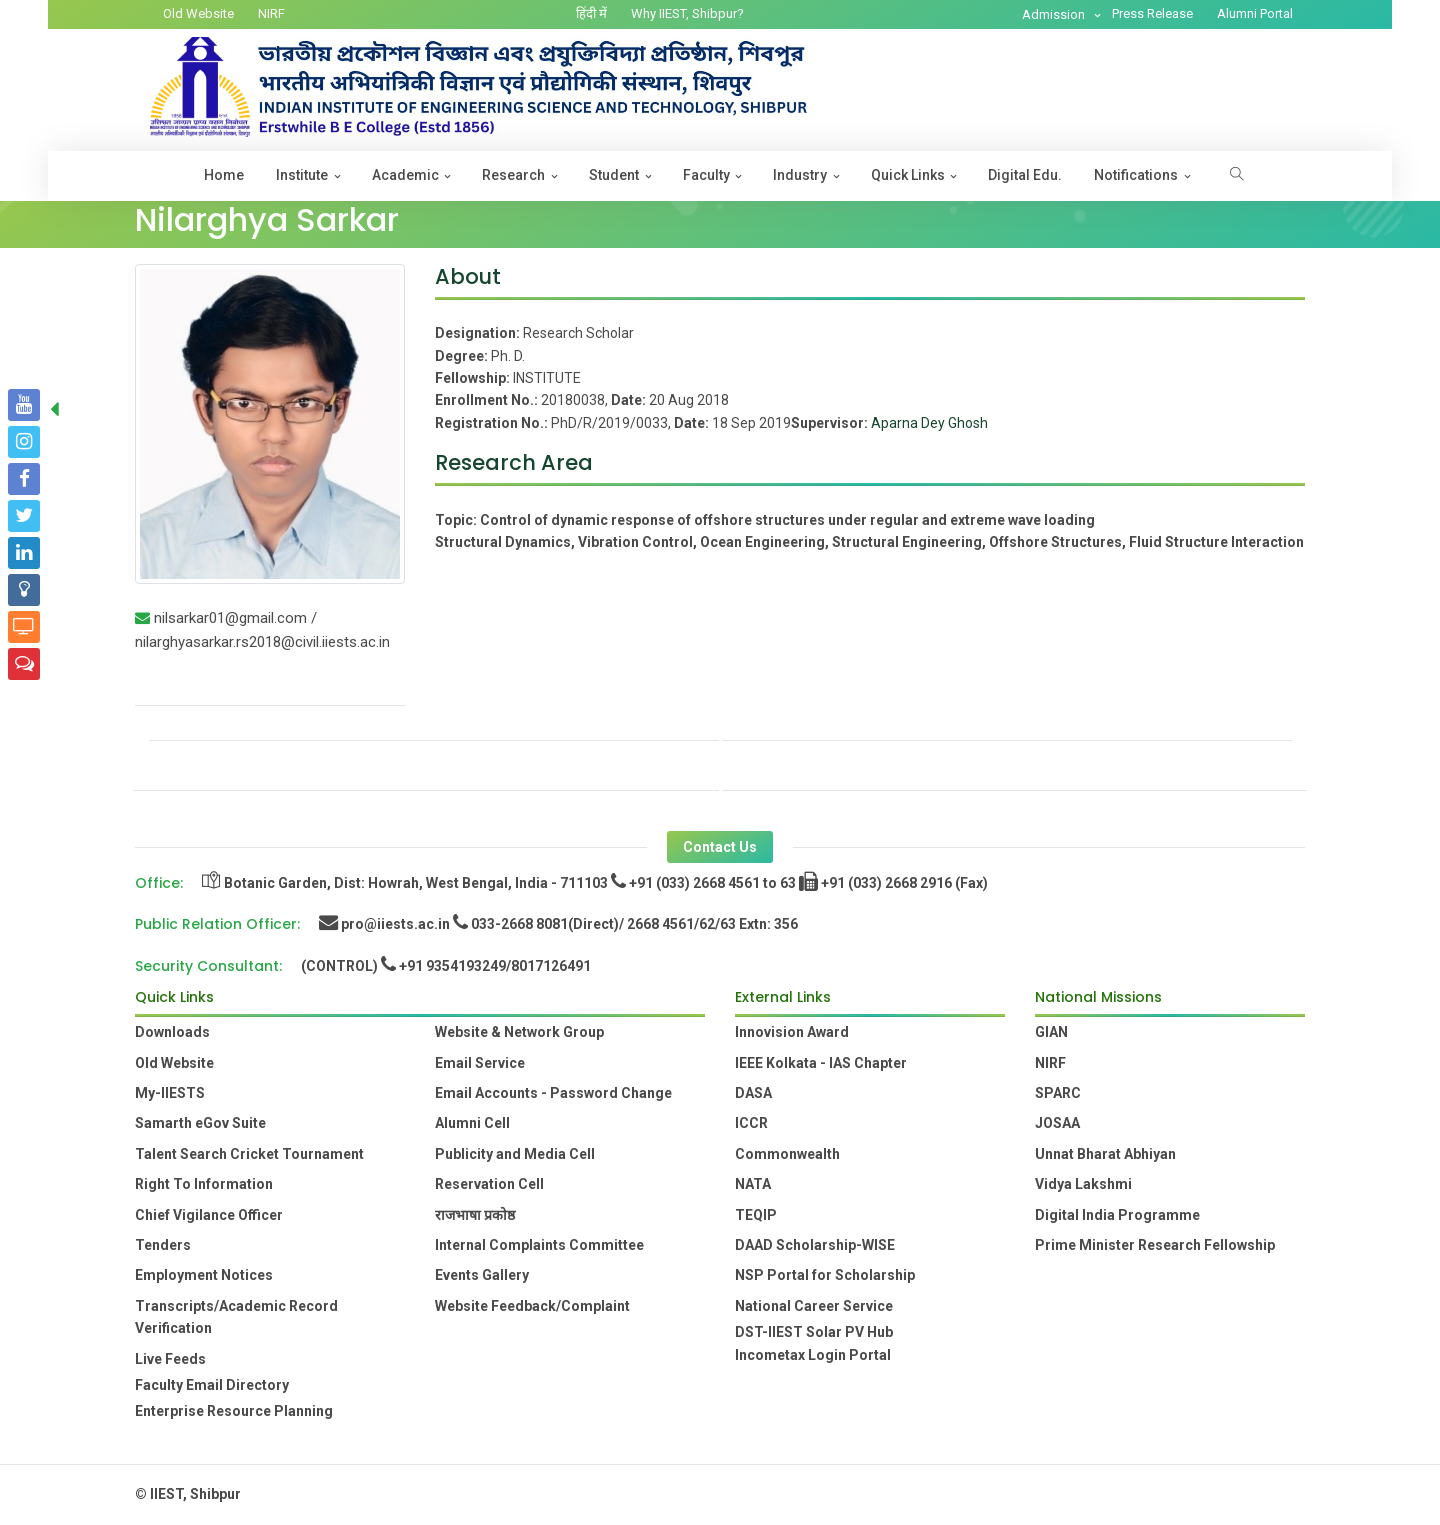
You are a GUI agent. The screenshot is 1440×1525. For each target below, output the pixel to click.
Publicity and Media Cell (515, 1154)
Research (513, 175)
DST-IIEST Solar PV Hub (814, 1332)
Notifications (1136, 175)
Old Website (198, 13)
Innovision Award (792, 1032)
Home (224, 175)
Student (614, 175)
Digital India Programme (1117, 1215)
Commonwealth (787, 1154)
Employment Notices (204, 1275)
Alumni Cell (472, 1123)
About (468, 276)
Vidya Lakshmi (1083, 1184)
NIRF (271, 13)
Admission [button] (1055, 14)
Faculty (706, 175)
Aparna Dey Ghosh (929, 423)
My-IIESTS (170, 1093)
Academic (405, 175)
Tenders (163, 1245)
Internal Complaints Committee (539, 1245)
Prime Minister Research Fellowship (1155, 1245)
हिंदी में (591, 13)
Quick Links (908, 175)
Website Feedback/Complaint (532, 1306)
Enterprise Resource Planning (234, 1411)
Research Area (514, 462)
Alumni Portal (1255, 13)
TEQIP (756, 1215)
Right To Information (204, 1184)
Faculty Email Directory (212, 1385)
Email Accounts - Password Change (553, 1093)
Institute (302, 175)
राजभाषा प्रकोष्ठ (475, 1215)
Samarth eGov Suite (200, 1123)
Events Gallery (482, 1275)
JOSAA (1057, 1123)
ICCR (751, 1123)
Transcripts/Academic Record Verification (236, 1317)
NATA (753, 1184)
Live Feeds (170, 1359)
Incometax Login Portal (813, 1355)
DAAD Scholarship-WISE (815, 1245)
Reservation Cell (489, 1184)
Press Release (1152, 13)
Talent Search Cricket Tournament (249, 1154)
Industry (800, 175)
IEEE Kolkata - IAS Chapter (821, 1063)
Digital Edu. (1025, 175)
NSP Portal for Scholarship (825, 1275)
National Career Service (814, 1306)
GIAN (1051, 1032)
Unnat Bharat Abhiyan (1105, 1154)
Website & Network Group (519, 1032)
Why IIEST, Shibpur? (687, 13)
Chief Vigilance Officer (209, 1215)
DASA (753, 1093)
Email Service (480, 1063)
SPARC (1058, 1093)
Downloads (172, 1032)
